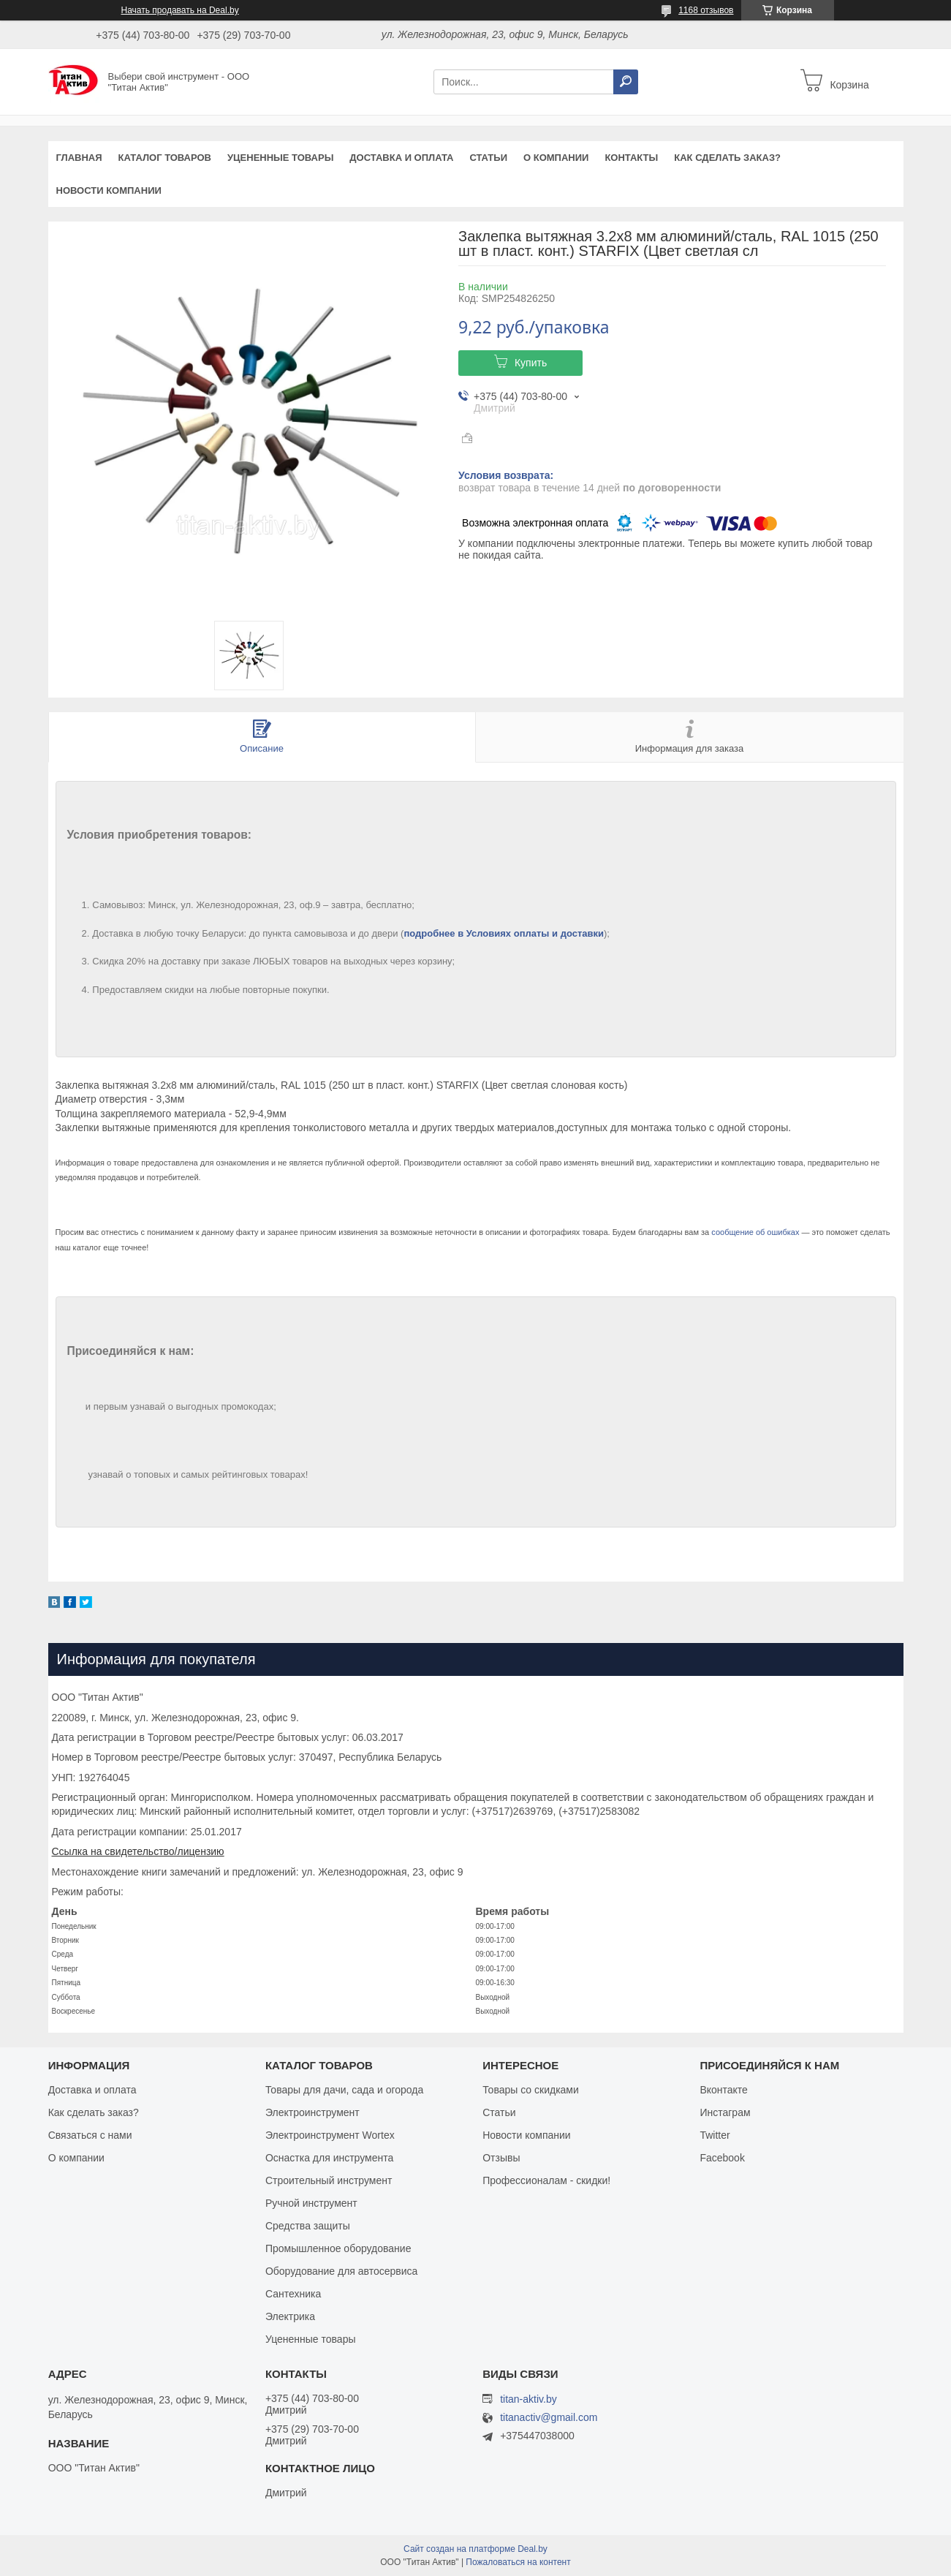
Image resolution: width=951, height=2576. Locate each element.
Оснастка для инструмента (329, 2158)
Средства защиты (307, 2226)
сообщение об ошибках (755, 1232)
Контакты (631, 157)
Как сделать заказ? (727, 157)
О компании (555, 157)
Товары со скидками (530, 2090)
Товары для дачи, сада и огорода (344, 2090)
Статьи (488, 157)
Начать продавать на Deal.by (180, 10)
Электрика (290, 2316)
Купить (531, 363)
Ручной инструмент (311, 2203)
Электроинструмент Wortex (330, 2135)
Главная (79, 157)
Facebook (722, 2158)
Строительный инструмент (328, 2180)
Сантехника (293, 2294)
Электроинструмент (312, 2112)
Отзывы (501, 2158)
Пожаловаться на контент (518, 2562)
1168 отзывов (705, 10)
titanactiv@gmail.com (548, 2417)
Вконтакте (724, 2090)
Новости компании (109, 190)
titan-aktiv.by (528, 2399)
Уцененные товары (280, 157)
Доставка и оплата (401, 157)
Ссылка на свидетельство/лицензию (138, 1851)
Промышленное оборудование (338, 2248)
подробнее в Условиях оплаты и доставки (503, 933)
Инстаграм (725, 2112)
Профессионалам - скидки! (546, 2180)
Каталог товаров (164, 157)
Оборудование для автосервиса (341, 2271)
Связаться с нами (90, 2135)
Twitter (715, 2135)
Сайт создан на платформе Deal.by (475, 2549)
